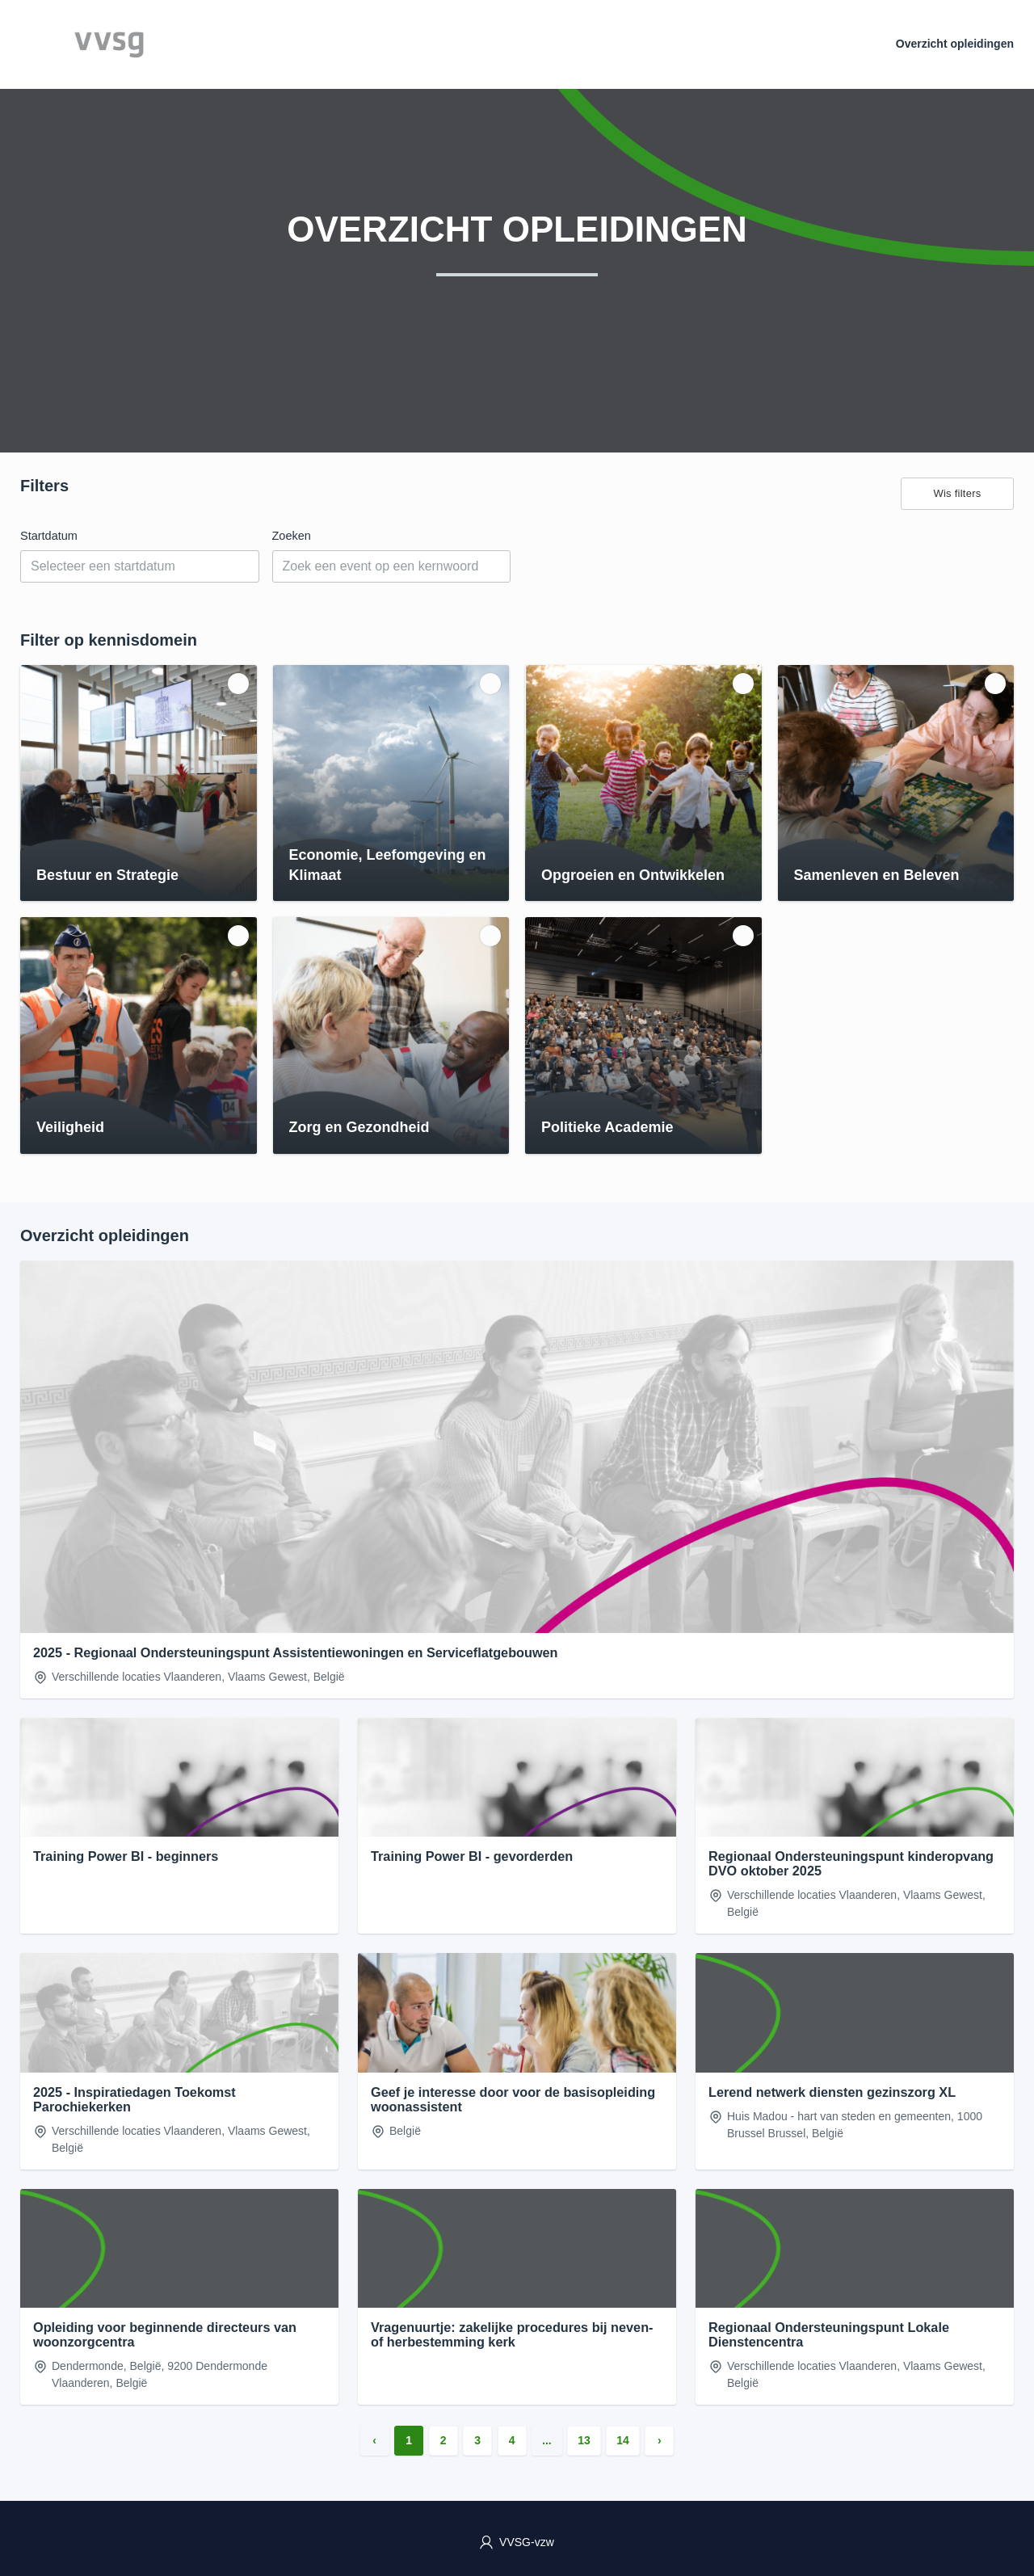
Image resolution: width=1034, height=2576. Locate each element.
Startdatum (49, 535)
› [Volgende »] (660, 2440)
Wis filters (957, 493)
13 (584, 2440)
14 (622, 2440)
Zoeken (291, 535)
